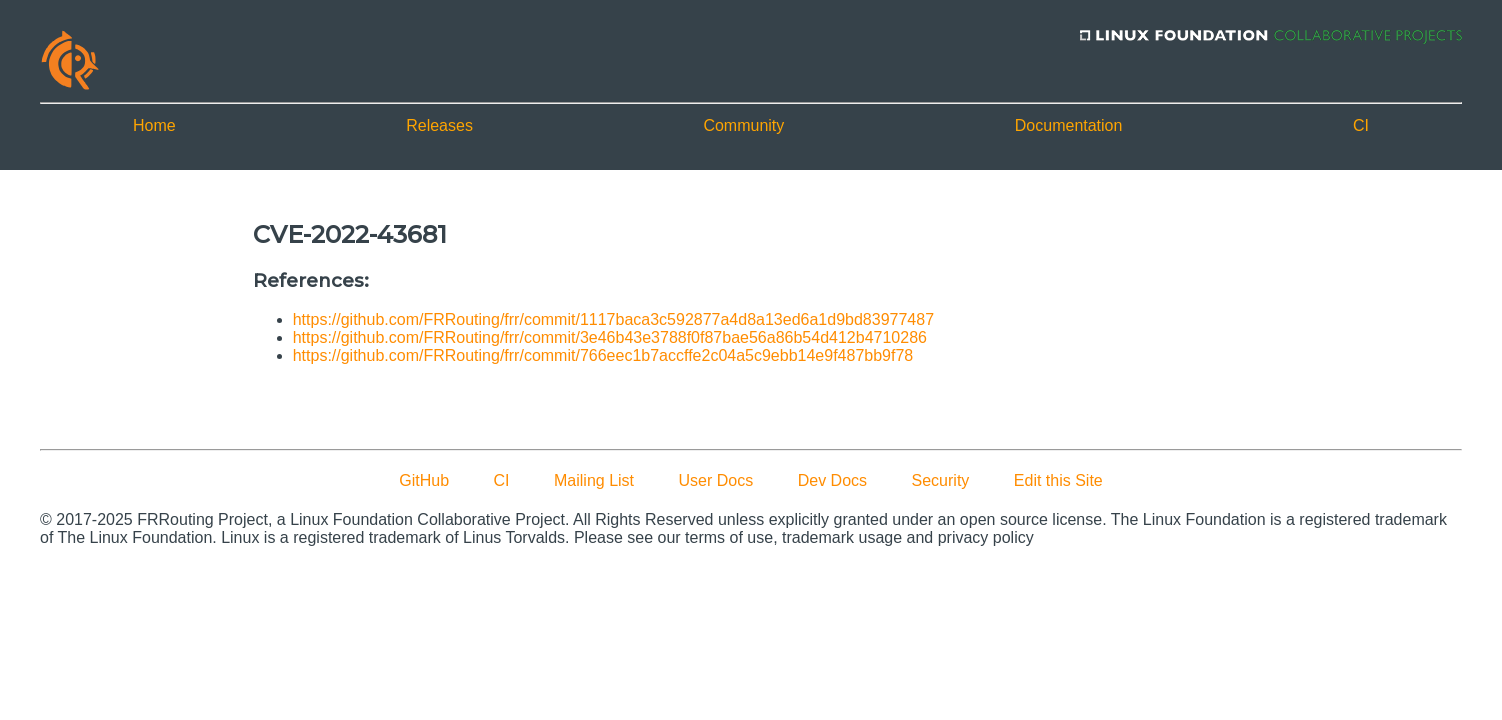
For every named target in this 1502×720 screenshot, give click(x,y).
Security (941, 480)
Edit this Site (1058, 480)
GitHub (424, 480)
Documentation (1069, 125)
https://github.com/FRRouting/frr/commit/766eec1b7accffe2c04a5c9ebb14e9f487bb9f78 (603, 355)
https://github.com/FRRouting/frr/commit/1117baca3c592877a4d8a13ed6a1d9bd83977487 (613, 319)
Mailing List (594, 480)
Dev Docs (832, 480)
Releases (439, 125)
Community (743, 125)
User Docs (716, 480)
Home (154, 125)
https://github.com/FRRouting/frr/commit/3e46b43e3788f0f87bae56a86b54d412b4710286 (610, 337)
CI (1361, 125)
